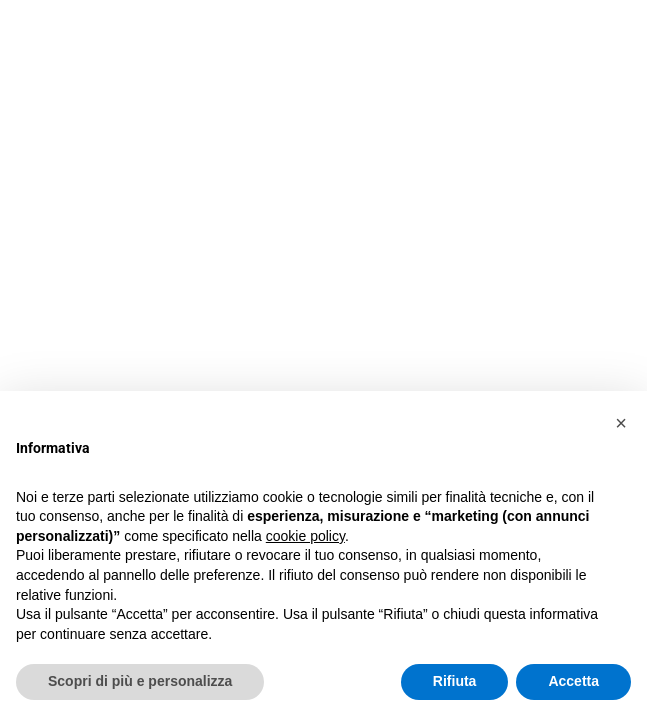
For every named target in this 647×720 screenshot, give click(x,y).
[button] (621, 423)
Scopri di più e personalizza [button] (140, 681)
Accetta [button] (573, 681)
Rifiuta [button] (455, 681)
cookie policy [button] (305, 536)
